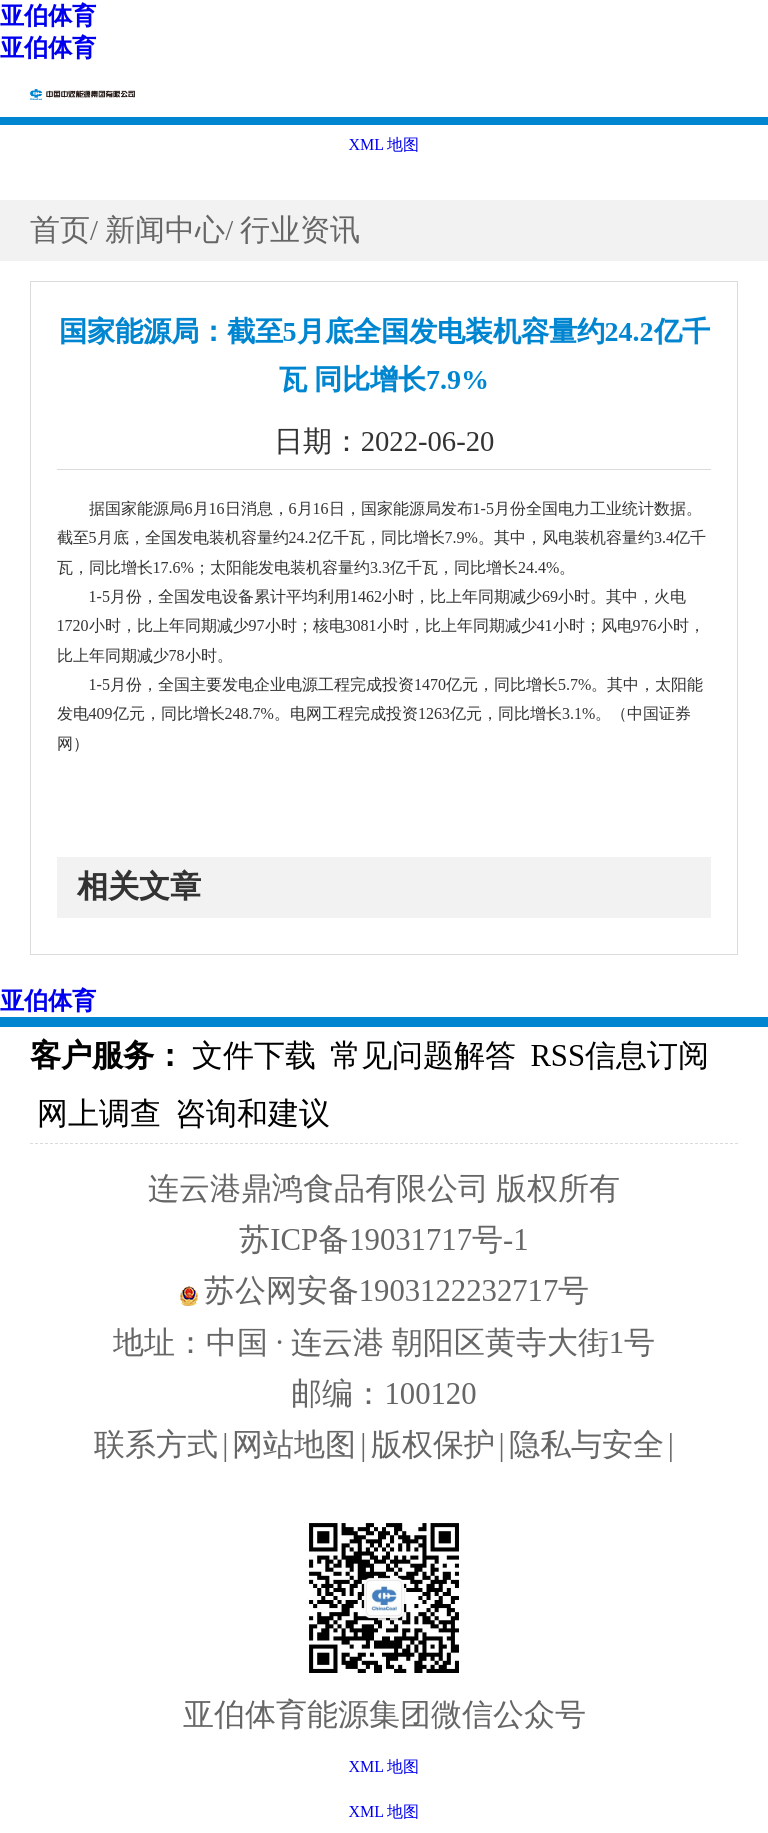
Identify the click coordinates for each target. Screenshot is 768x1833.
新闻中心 (165, 230)
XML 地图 (384, 1811)
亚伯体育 (48, 16)
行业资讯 (300, 230)
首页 (60, 230)
